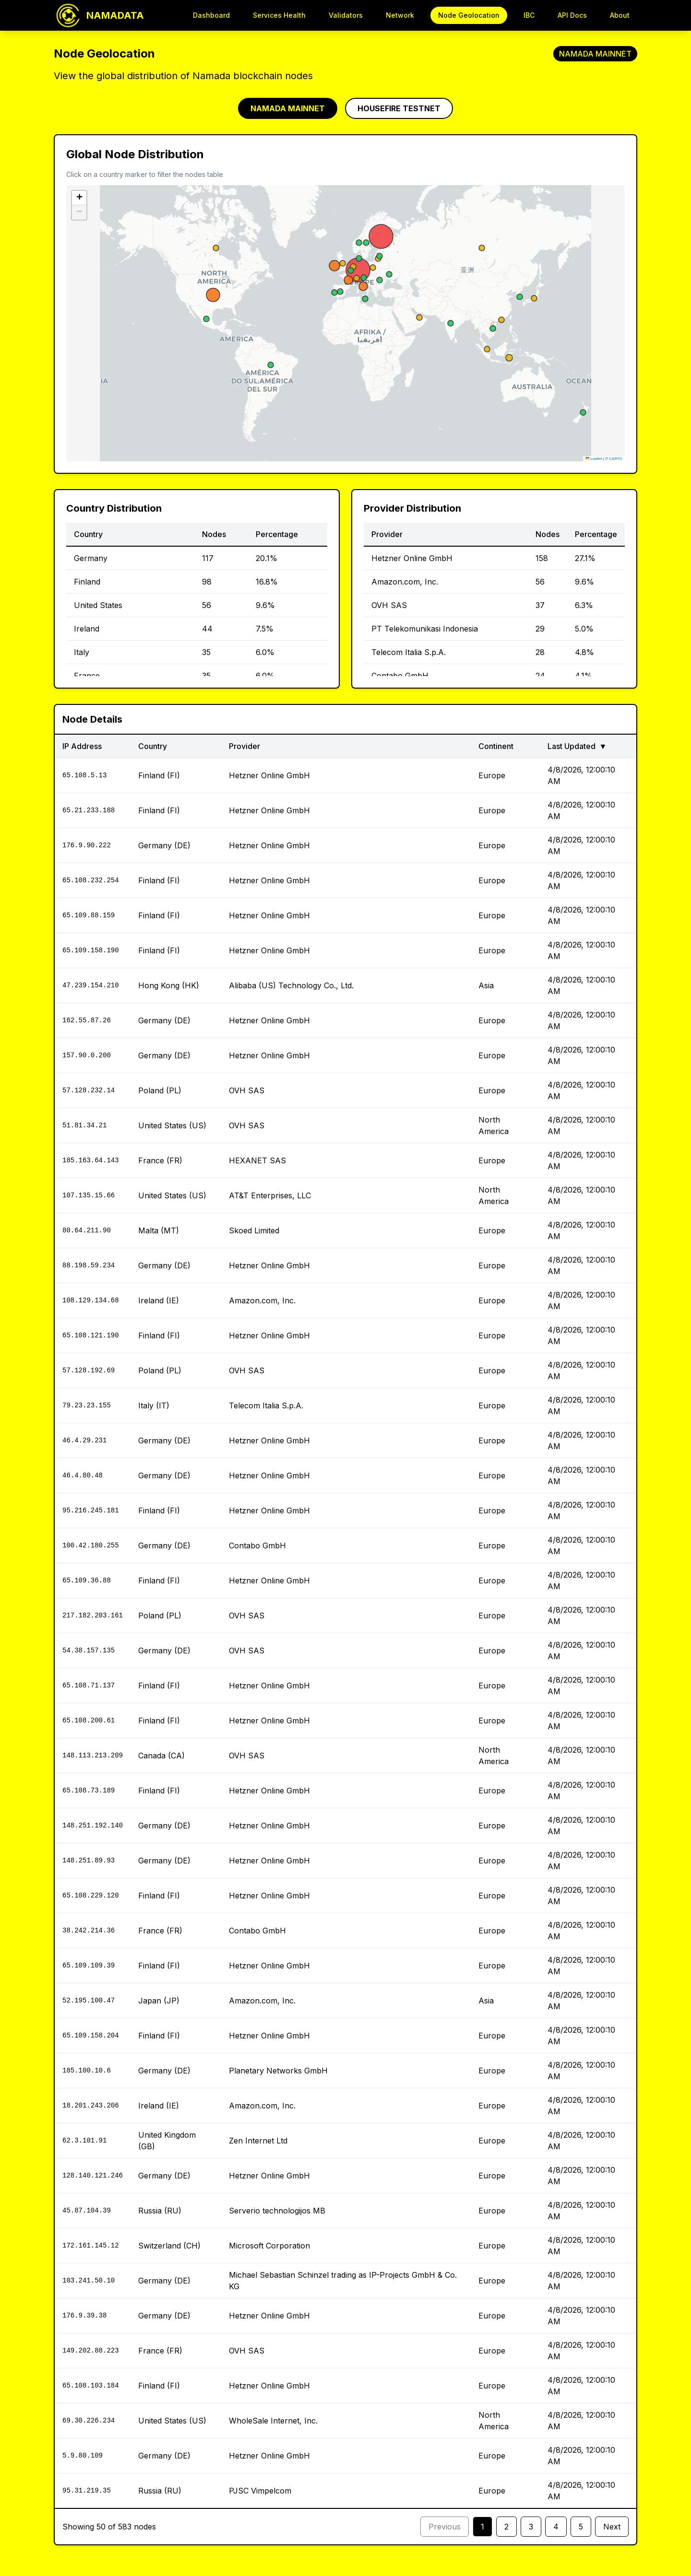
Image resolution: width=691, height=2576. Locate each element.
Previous (445, 2526)
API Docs (572, 15)
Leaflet (593, 459)
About (620, 15)
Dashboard (211, 15)
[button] (79, 198)
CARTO (615, 459)
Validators (346, 15)
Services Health (279, 15)
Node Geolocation (469, 15)
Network (400, 15)
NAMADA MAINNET (287, 108)
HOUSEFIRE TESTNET (399, 108)
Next (611, 2526)
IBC (529, 15)
